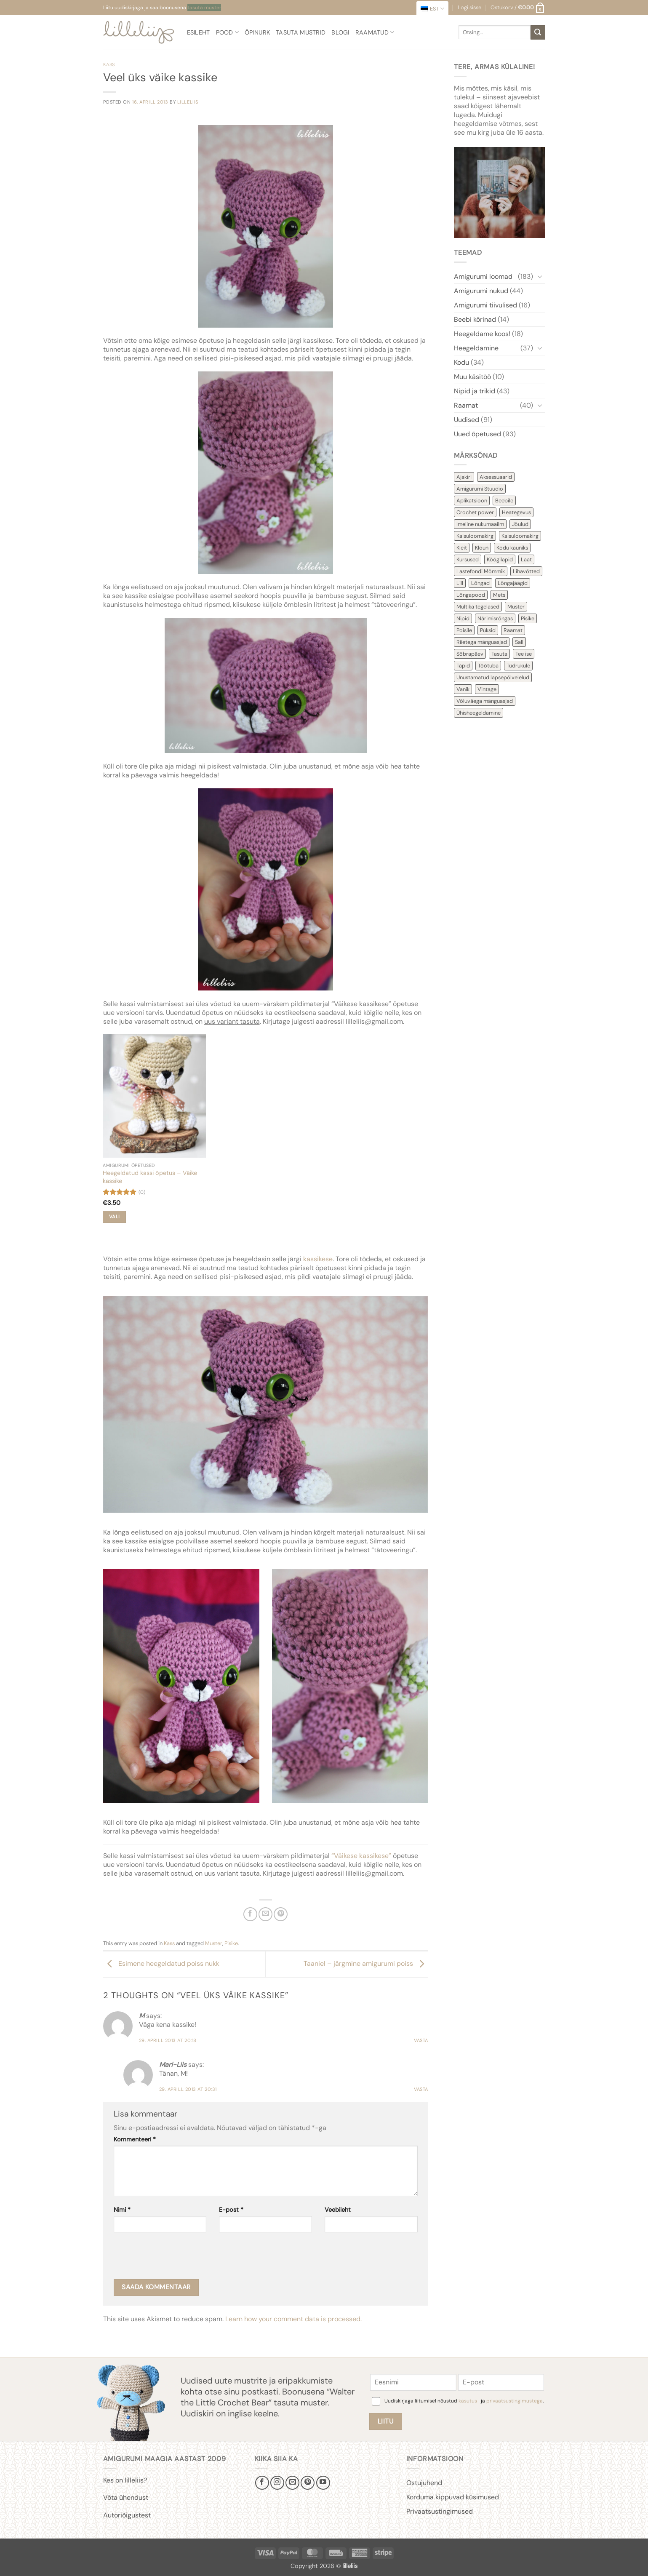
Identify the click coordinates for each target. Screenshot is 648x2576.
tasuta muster (204, 7)
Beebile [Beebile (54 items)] (504, 500)
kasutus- (470, 2400)
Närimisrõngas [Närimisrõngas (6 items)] (495, 618)
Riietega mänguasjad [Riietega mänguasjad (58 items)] (481, 642)
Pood (227, 32)
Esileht (198, 32)
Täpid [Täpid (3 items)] (463, 665)
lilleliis (187, 102)
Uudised (466, 419)
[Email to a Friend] (265, 1914)
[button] (518, 7)
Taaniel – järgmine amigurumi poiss (366, 1963)
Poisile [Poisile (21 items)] (464, 630)
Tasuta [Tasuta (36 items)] (499, 653)
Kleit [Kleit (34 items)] (461, 547)
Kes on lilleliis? (125, 2480)
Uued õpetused (477, 434)
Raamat (466, 405)
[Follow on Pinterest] (308, 2483)
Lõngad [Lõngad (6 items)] (480, 583)
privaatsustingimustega (514, 2400)
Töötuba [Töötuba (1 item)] (488, 665)
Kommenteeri (135, 2139)
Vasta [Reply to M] (421, 2040)
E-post (231, 2209)
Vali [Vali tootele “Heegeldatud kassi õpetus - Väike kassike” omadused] (114, 1217)
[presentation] (178, 2258)
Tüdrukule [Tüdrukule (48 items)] (518, 665)
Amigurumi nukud (481, 290)
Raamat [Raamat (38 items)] (513, 630)
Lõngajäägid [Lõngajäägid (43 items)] (513, 583)
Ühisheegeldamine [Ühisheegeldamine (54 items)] (478, 712)
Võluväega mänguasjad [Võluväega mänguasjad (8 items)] (484, 701)
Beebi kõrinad (475, 319)
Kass (109, 64)
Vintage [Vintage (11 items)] (486, 689)
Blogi (340, 32)
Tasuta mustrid (300, 32)
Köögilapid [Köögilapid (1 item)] (500, 559)
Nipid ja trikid (474, 391)
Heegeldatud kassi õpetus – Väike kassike (150, 1177)
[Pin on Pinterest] (281, 1914)
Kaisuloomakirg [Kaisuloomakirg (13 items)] (474, 535)
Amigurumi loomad (483, 276)
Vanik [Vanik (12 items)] (462, 689)
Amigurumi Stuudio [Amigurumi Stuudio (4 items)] (479, 488)
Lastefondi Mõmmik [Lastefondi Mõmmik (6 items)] (480, 571)
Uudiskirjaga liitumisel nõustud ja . (464, 2400)
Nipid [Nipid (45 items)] (462, 618)
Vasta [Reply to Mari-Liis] (421, 2089)
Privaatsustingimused (439, 2511)
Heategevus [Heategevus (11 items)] (516, 512)
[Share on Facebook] (250, 1914)
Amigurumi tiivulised (485, 305)
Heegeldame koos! (482, 333)
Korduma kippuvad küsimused (452, 2497)
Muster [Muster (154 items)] (516, 606)
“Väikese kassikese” (361, 1855)
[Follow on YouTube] (323, 2483)
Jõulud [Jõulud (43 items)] (520, 524)
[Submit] (538, 32)
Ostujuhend (424, 2482)
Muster (213, 1943)
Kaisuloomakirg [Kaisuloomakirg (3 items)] (520, 535)
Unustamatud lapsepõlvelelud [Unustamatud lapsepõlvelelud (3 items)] (492, 677)
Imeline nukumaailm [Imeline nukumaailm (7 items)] (480, 524)
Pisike (231, 1943)
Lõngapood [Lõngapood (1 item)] (470, 594)
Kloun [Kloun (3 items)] (481, 547)
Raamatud (375, 32)
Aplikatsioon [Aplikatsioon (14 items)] (471, 500)
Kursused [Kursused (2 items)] (467, 559)
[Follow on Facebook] (262, 2483)
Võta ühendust (125, 2497)
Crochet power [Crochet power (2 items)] (475, 512)
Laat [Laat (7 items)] (526, 559)
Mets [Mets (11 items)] (499, 594)
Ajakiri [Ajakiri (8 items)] (464, 476)
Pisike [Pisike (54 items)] (527, 618)
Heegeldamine (476, 348)
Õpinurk (257, 32)
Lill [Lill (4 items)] (459, 583)
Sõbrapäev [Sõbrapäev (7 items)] (469, 653)
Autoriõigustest (127, 2515)
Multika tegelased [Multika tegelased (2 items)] (477, 606)
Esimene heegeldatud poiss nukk (161, 1963)
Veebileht (338, 2209)
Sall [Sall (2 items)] (519, 642)
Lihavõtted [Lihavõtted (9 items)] (526, 571)
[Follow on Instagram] (277, 2483)
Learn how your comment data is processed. (293, 2318)
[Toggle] (540, 276)
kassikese (318, 1259)
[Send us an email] (292, 2483)
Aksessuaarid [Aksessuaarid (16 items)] (496, 476)
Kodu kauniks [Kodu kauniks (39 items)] (512, 547)
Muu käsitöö (472, 376)
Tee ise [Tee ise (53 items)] (523, 653)
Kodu (461, 362)
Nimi (122, 2209)
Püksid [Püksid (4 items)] (488, 630)
